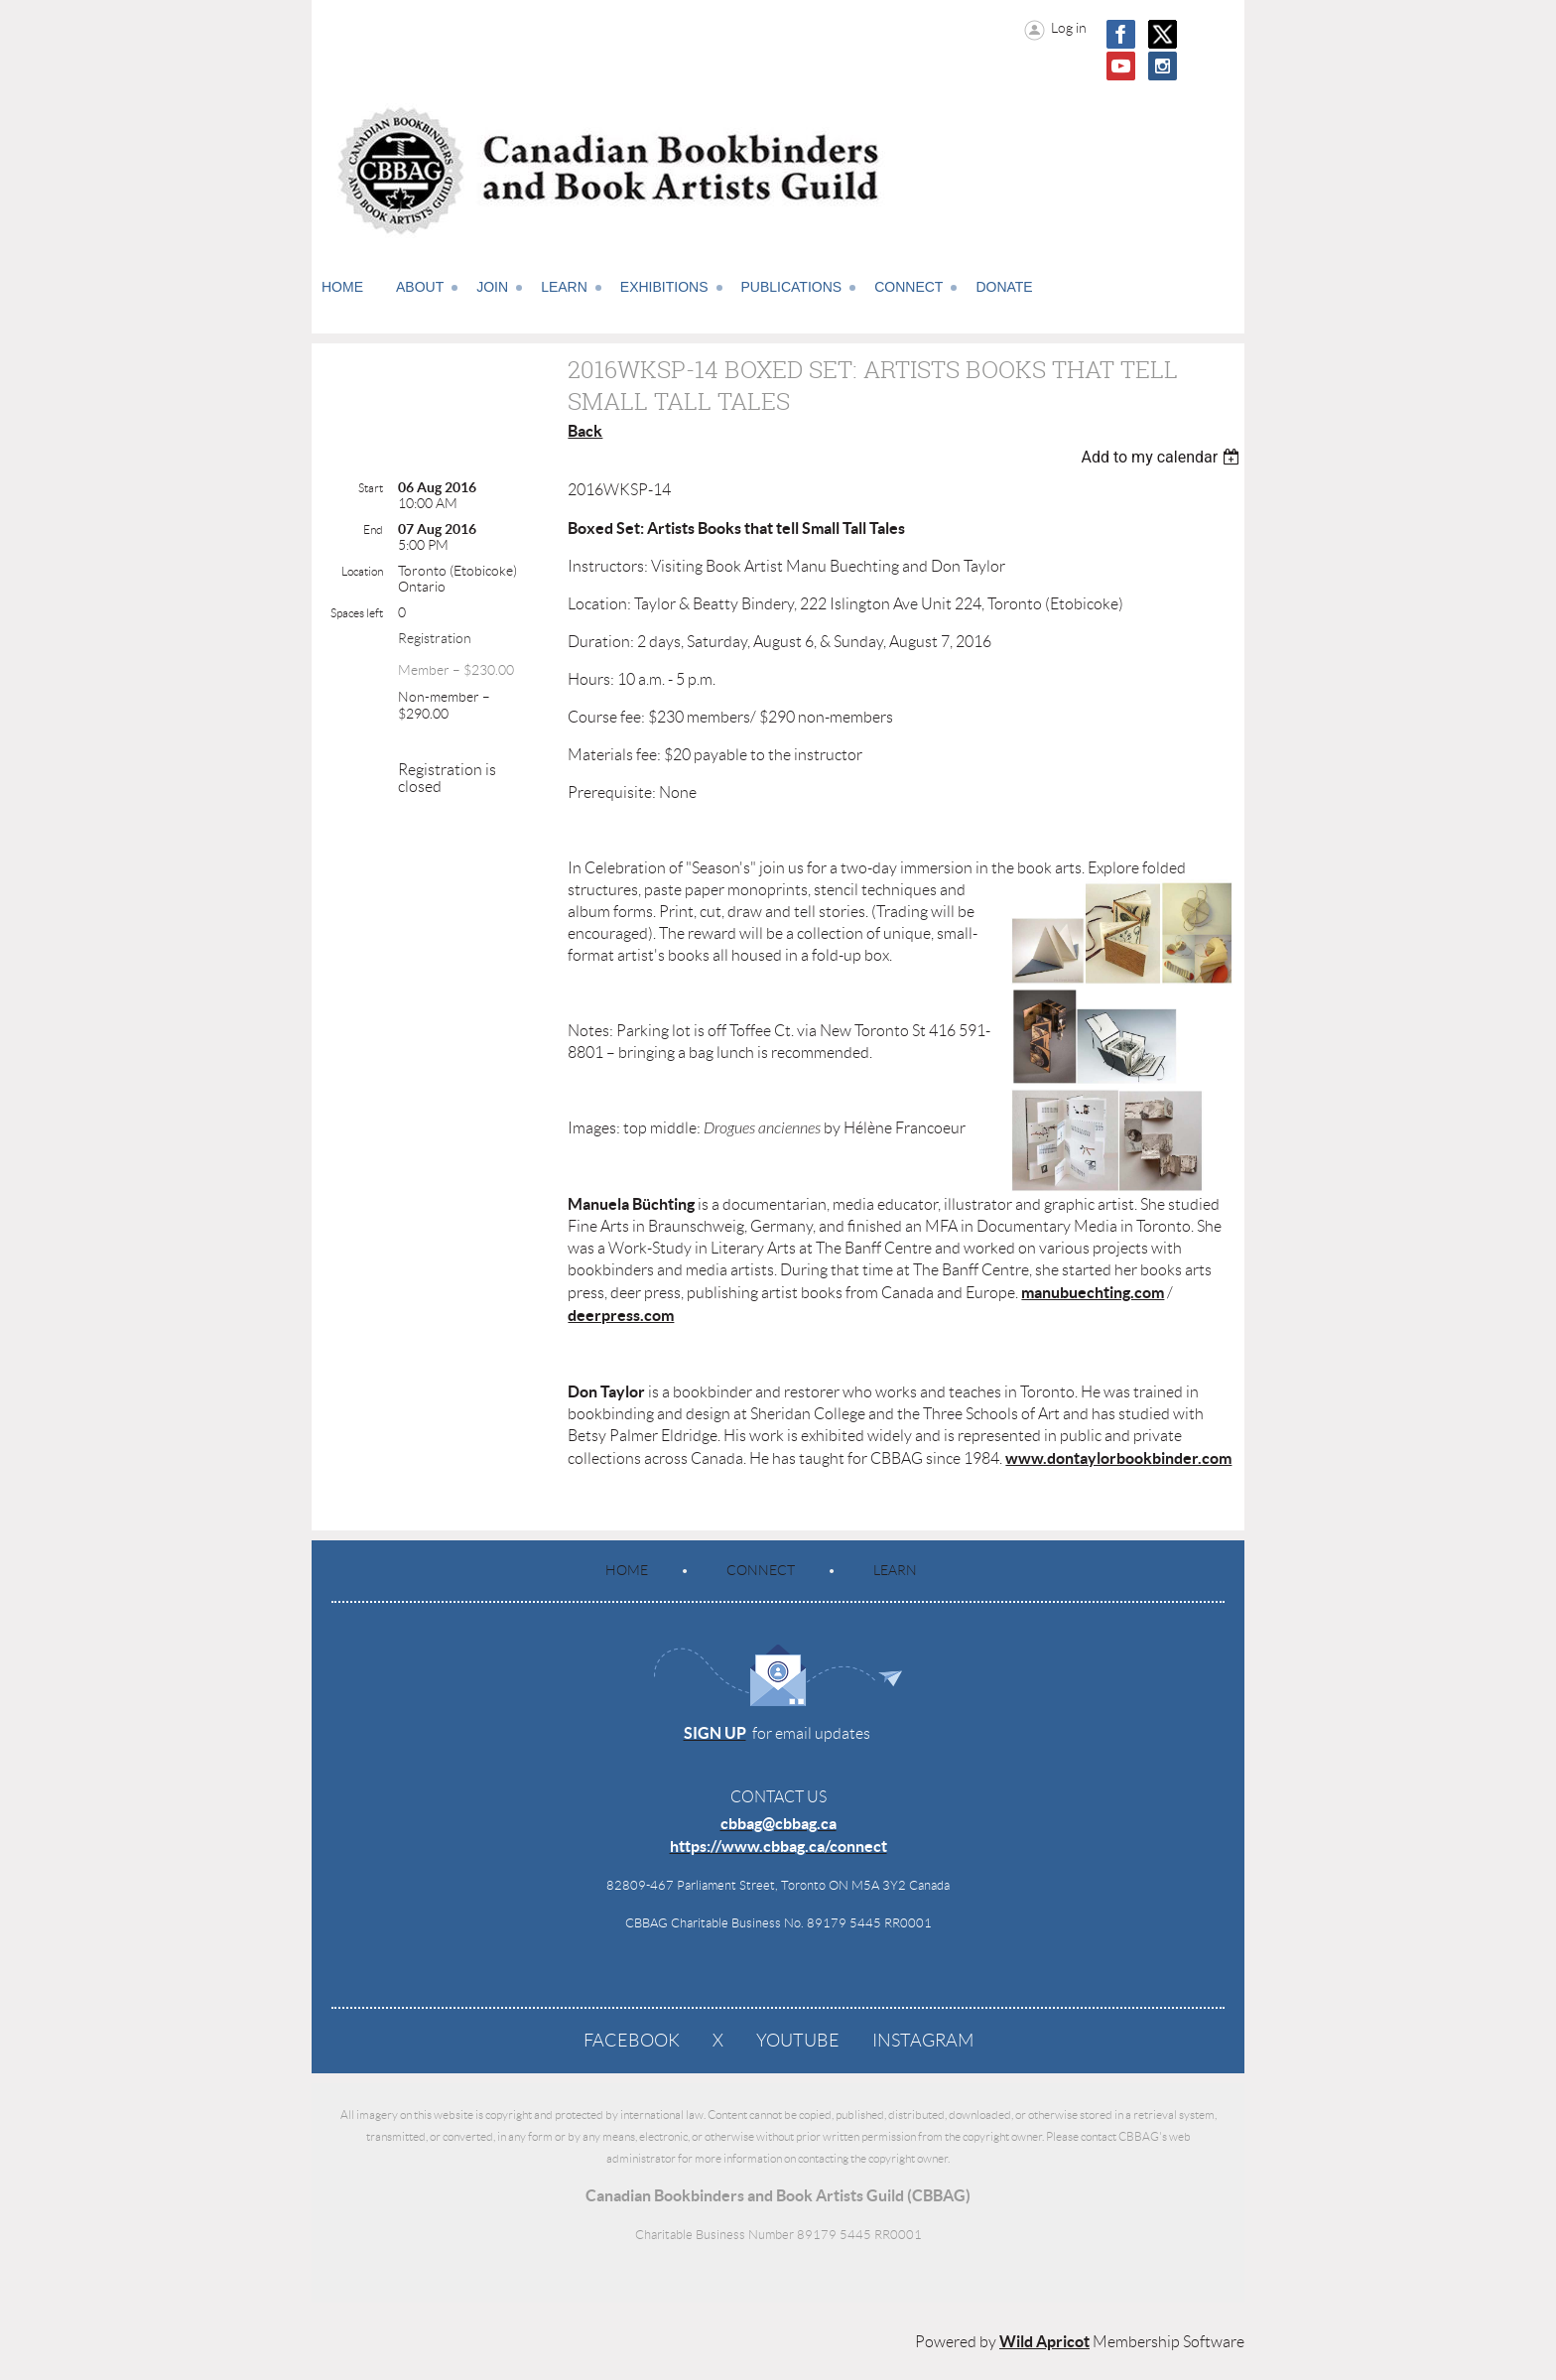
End (373, 529)
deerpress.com (621, 1315)
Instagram (922, 2040)
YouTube (798, 2040)
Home (626, 1570)
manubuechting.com (1092, 1292)
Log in (1069, 28)
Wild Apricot (1044, 2341)
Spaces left (356, 612)
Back (585, 431)
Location (362, 571)
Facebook (632, 2040)
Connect (760, 1570)
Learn (895, 1570)
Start (370, 487)
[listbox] (1162, 457)
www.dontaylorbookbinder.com (1118, 1458)
